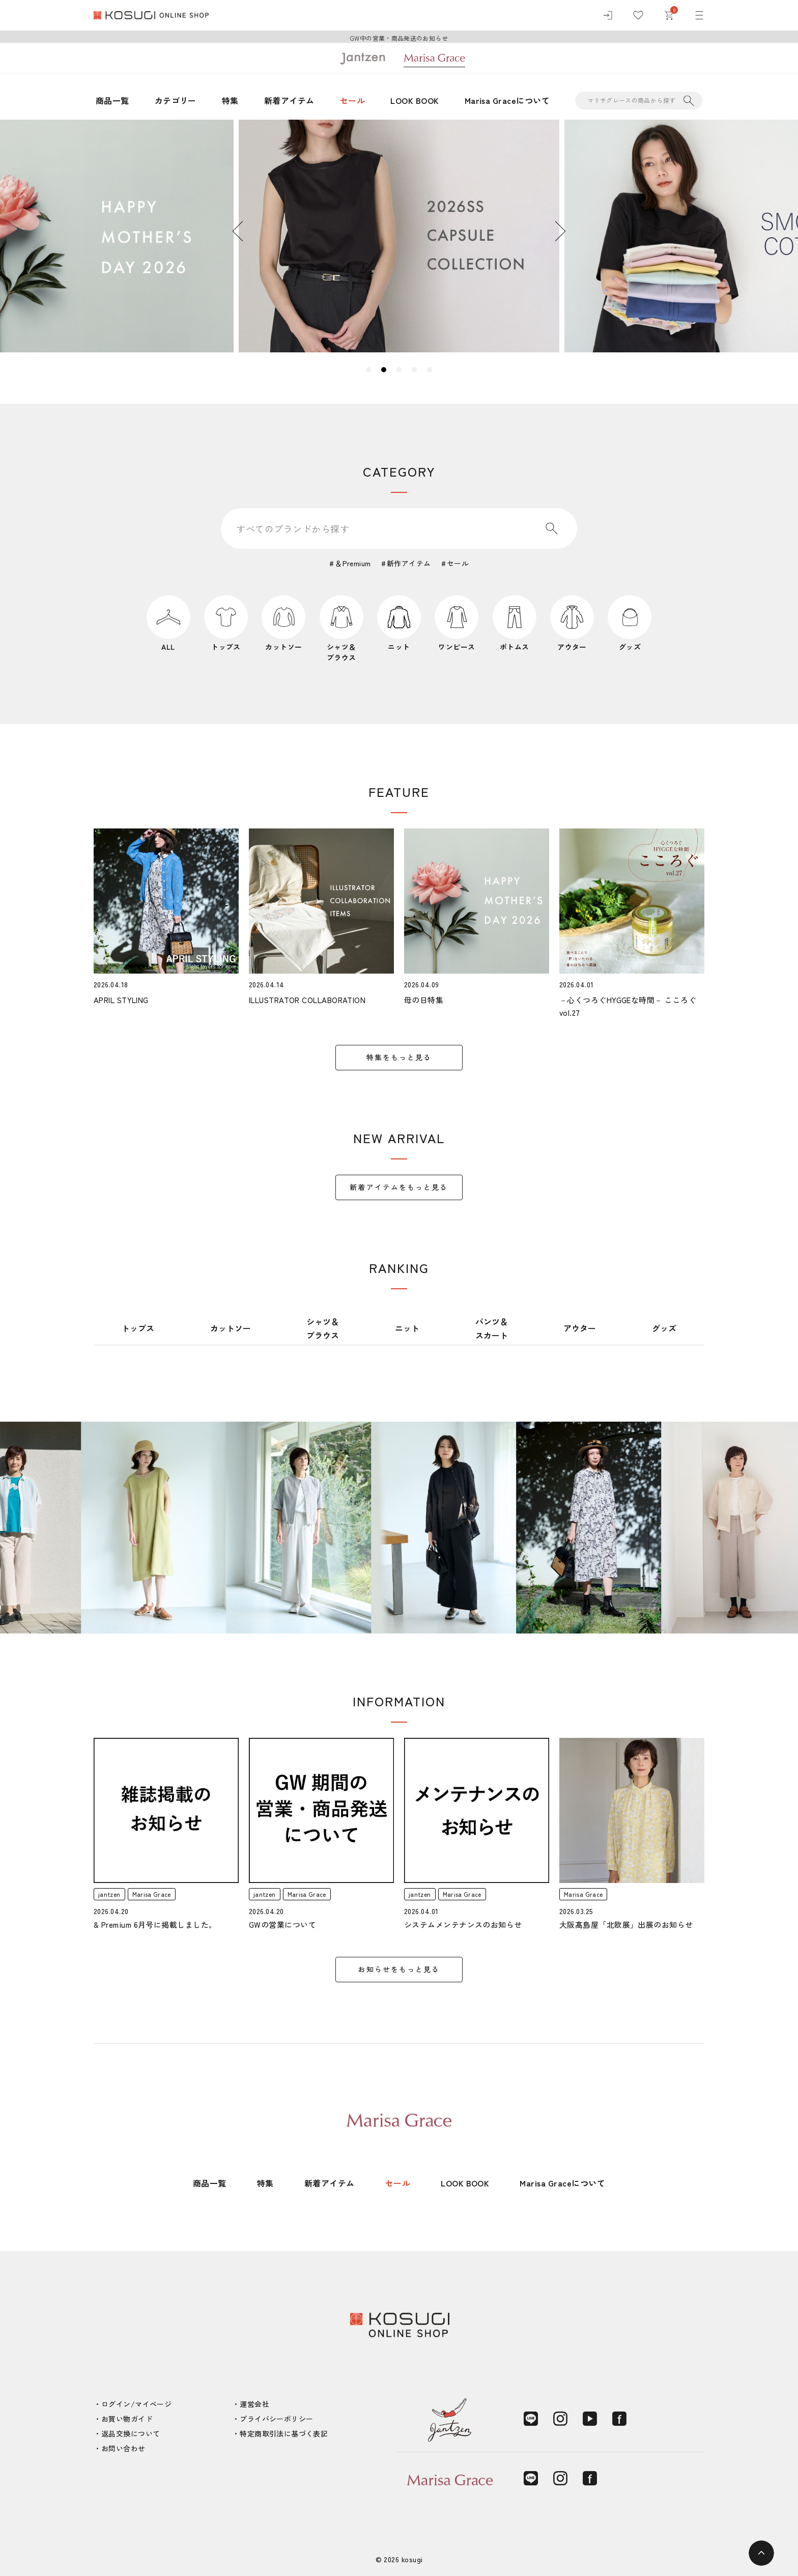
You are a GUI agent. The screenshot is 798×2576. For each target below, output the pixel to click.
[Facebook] (619, 2419)
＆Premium (352, 563)
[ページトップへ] (761, 2553)
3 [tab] (399, 369)
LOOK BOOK (414, 100)
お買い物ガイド (127, 2419)
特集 (230, 100)
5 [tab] (429, 369)
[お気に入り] (638, 15)
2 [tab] (383, 369)
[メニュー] (699, 15)
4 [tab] (414, 369)
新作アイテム (409, 563)
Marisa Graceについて (507, 100)
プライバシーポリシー (276, 2419)
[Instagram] (560, 2419)
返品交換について (130, 2433)
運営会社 (254, 2404)
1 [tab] (368, 369)
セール (352, 100)
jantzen (109, 1894)
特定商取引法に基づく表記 (284, 2433)
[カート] (669, 15)
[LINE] (531, 2419)
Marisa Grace (151, 1894)
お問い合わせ (123, 2448)
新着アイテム (289, 100)
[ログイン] (608, 15)
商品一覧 (112, 100)
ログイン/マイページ (136, 2404)
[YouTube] (590, 2419)
